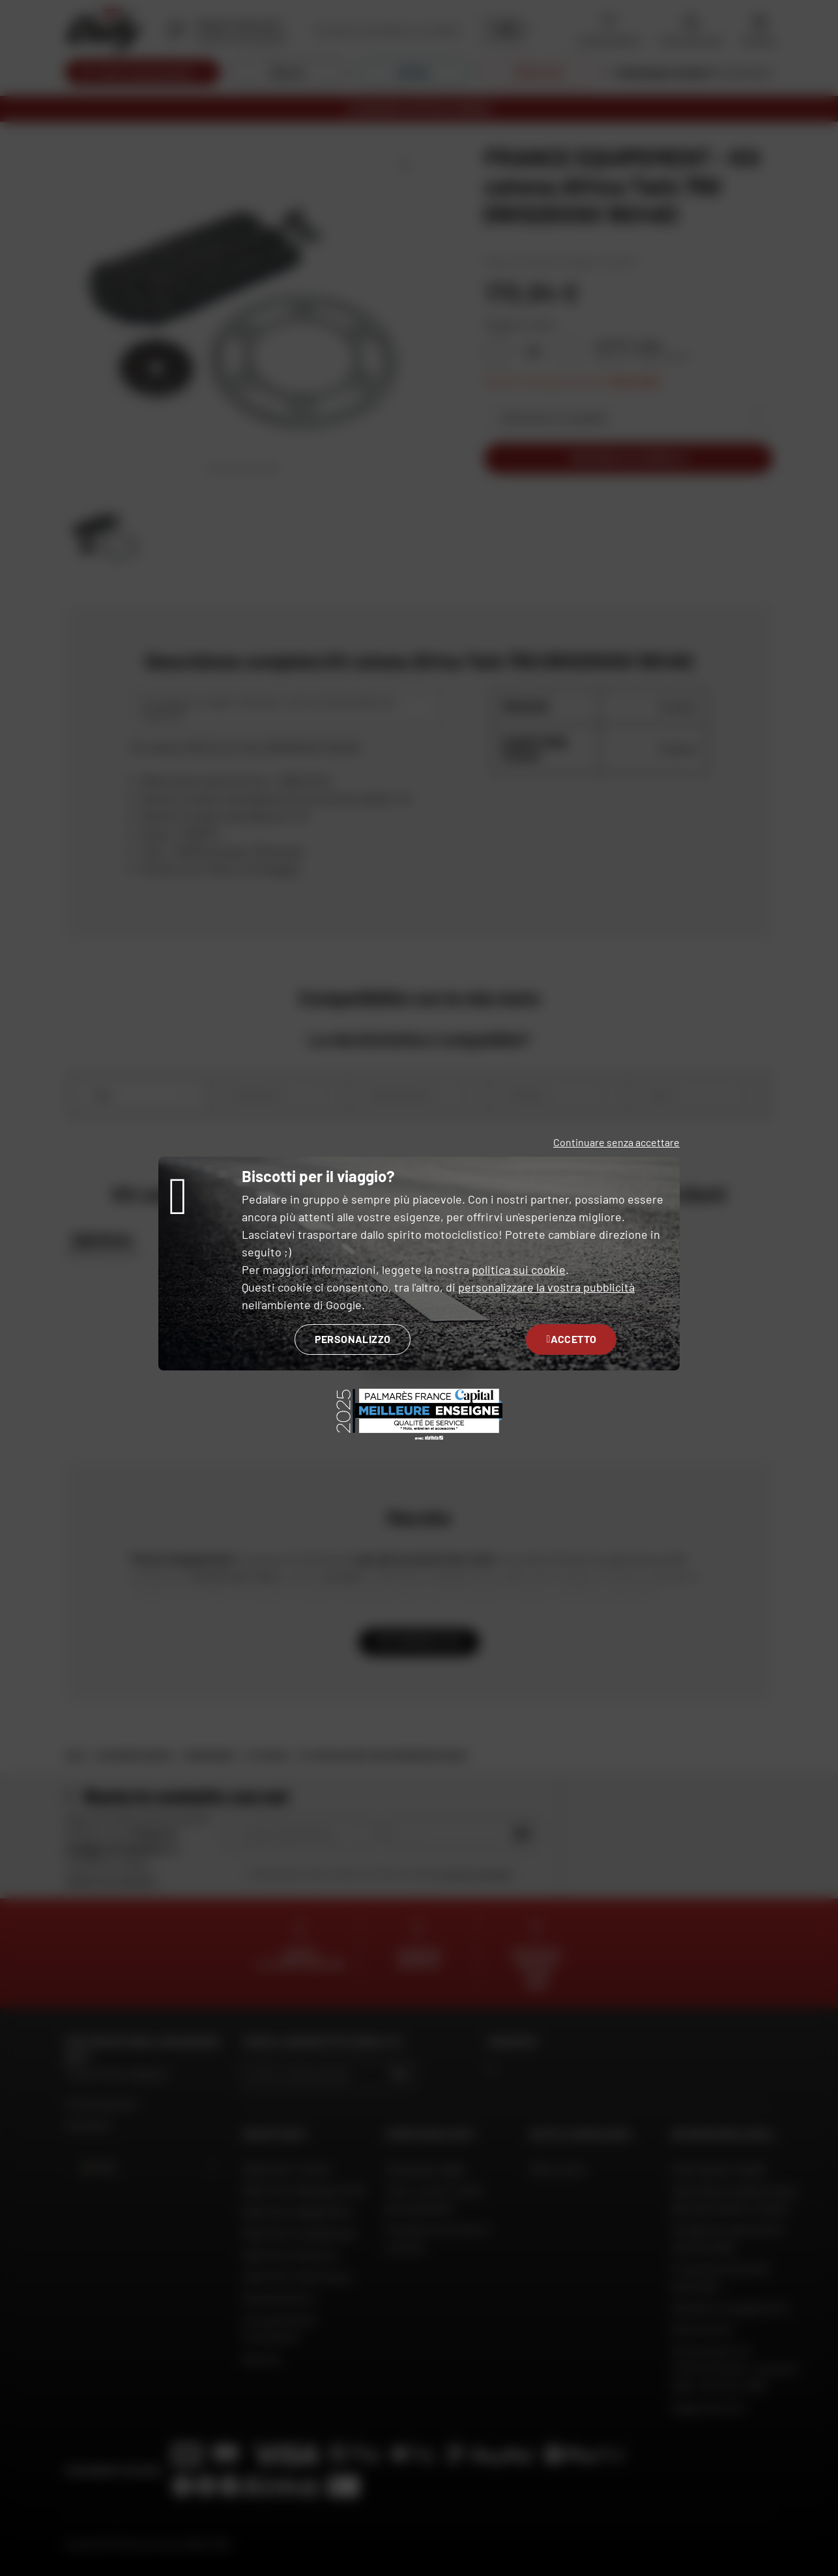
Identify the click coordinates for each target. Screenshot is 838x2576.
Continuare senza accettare (616, 1142)
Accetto (571, 1339)
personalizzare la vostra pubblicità (546, 1287)
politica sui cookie (519, 1269)
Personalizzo (353, 1339)
